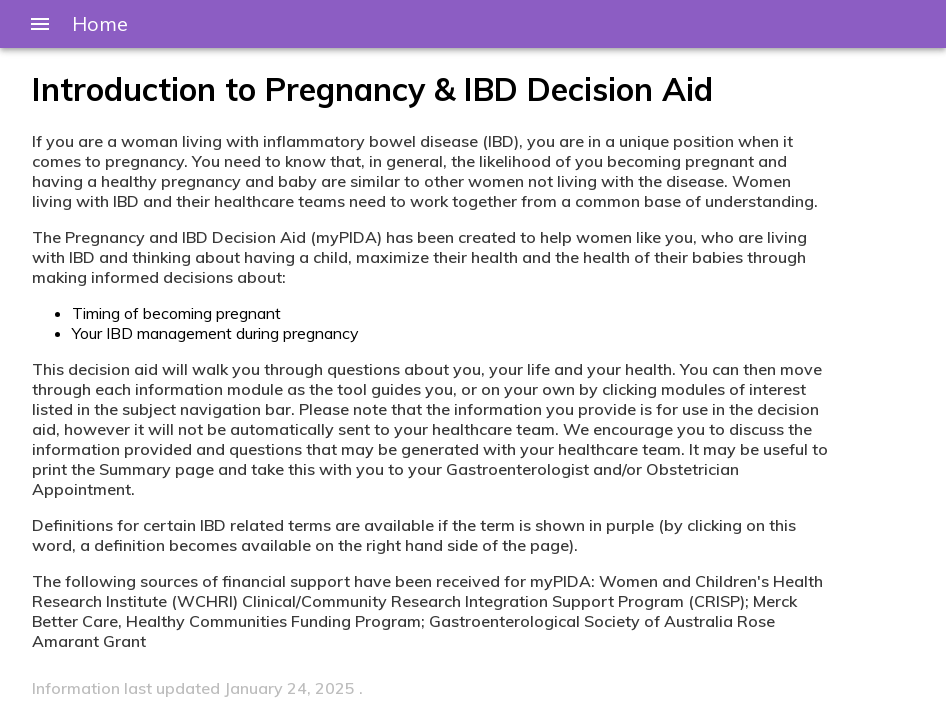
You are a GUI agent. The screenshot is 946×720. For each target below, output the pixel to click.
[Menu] (40, 24)
